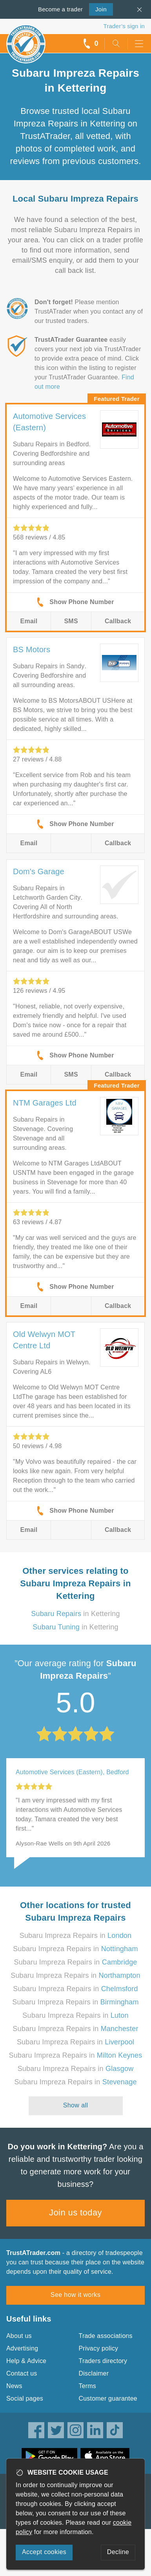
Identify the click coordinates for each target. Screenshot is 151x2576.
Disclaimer (94, 2373)
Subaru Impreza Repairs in (76, 1935)
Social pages (24, 2398)
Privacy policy (98, 2348)
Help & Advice (26, 2361)
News (14, 2386)
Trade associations (106, 2335)
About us (19, 2335)
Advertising (22, 2348)
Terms (87, 2386)
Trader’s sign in (124, 26)
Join (98, 9)
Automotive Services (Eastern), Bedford (72, 1772)
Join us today (75, 2212)
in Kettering (75, 1614)
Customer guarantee (108, 2398)
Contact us (21, 2373)
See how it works (75, 2294)
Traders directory (103, 2361)
